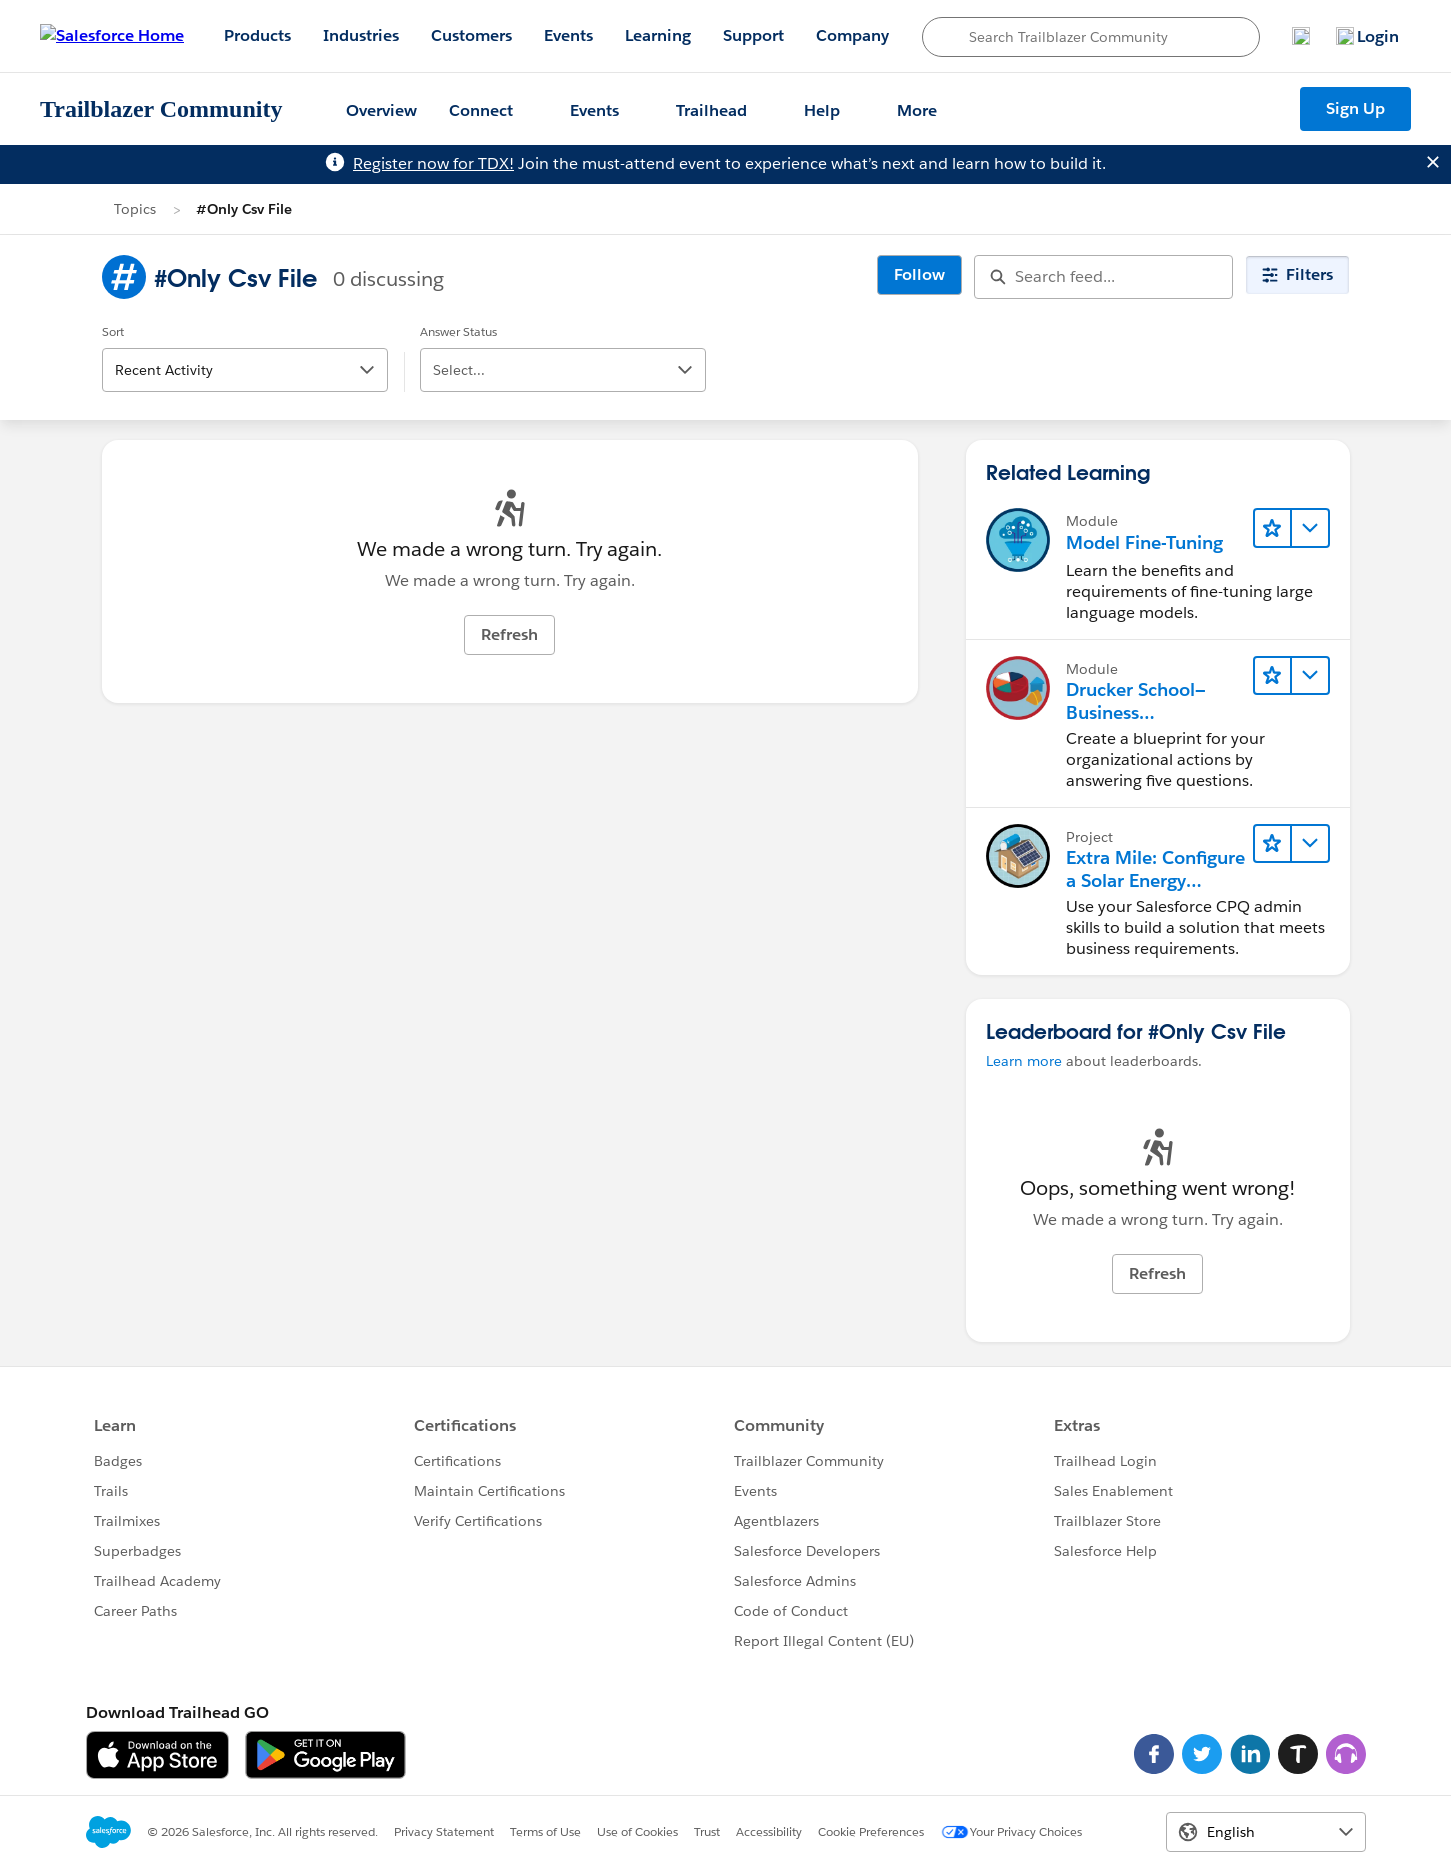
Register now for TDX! (433, 163)
